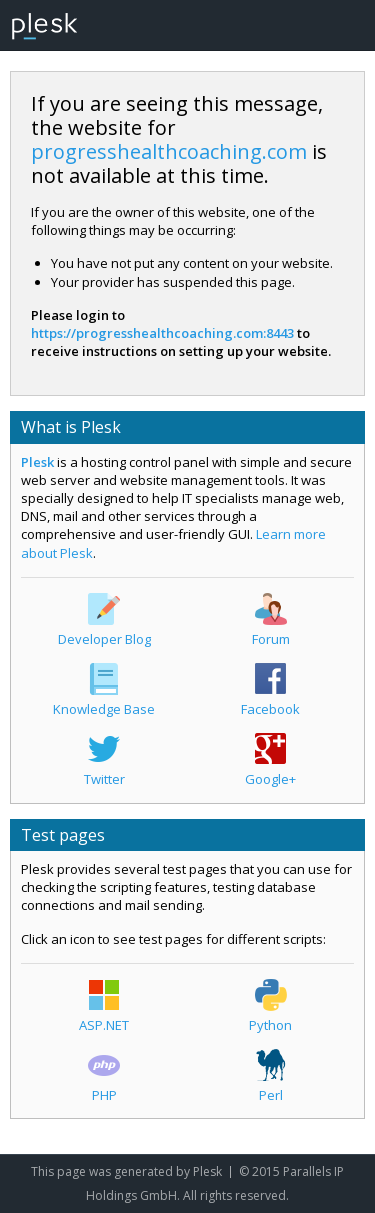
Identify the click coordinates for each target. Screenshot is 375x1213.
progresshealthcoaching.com (169, 151)
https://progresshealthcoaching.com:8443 (162, 333)
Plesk (37, 462)
